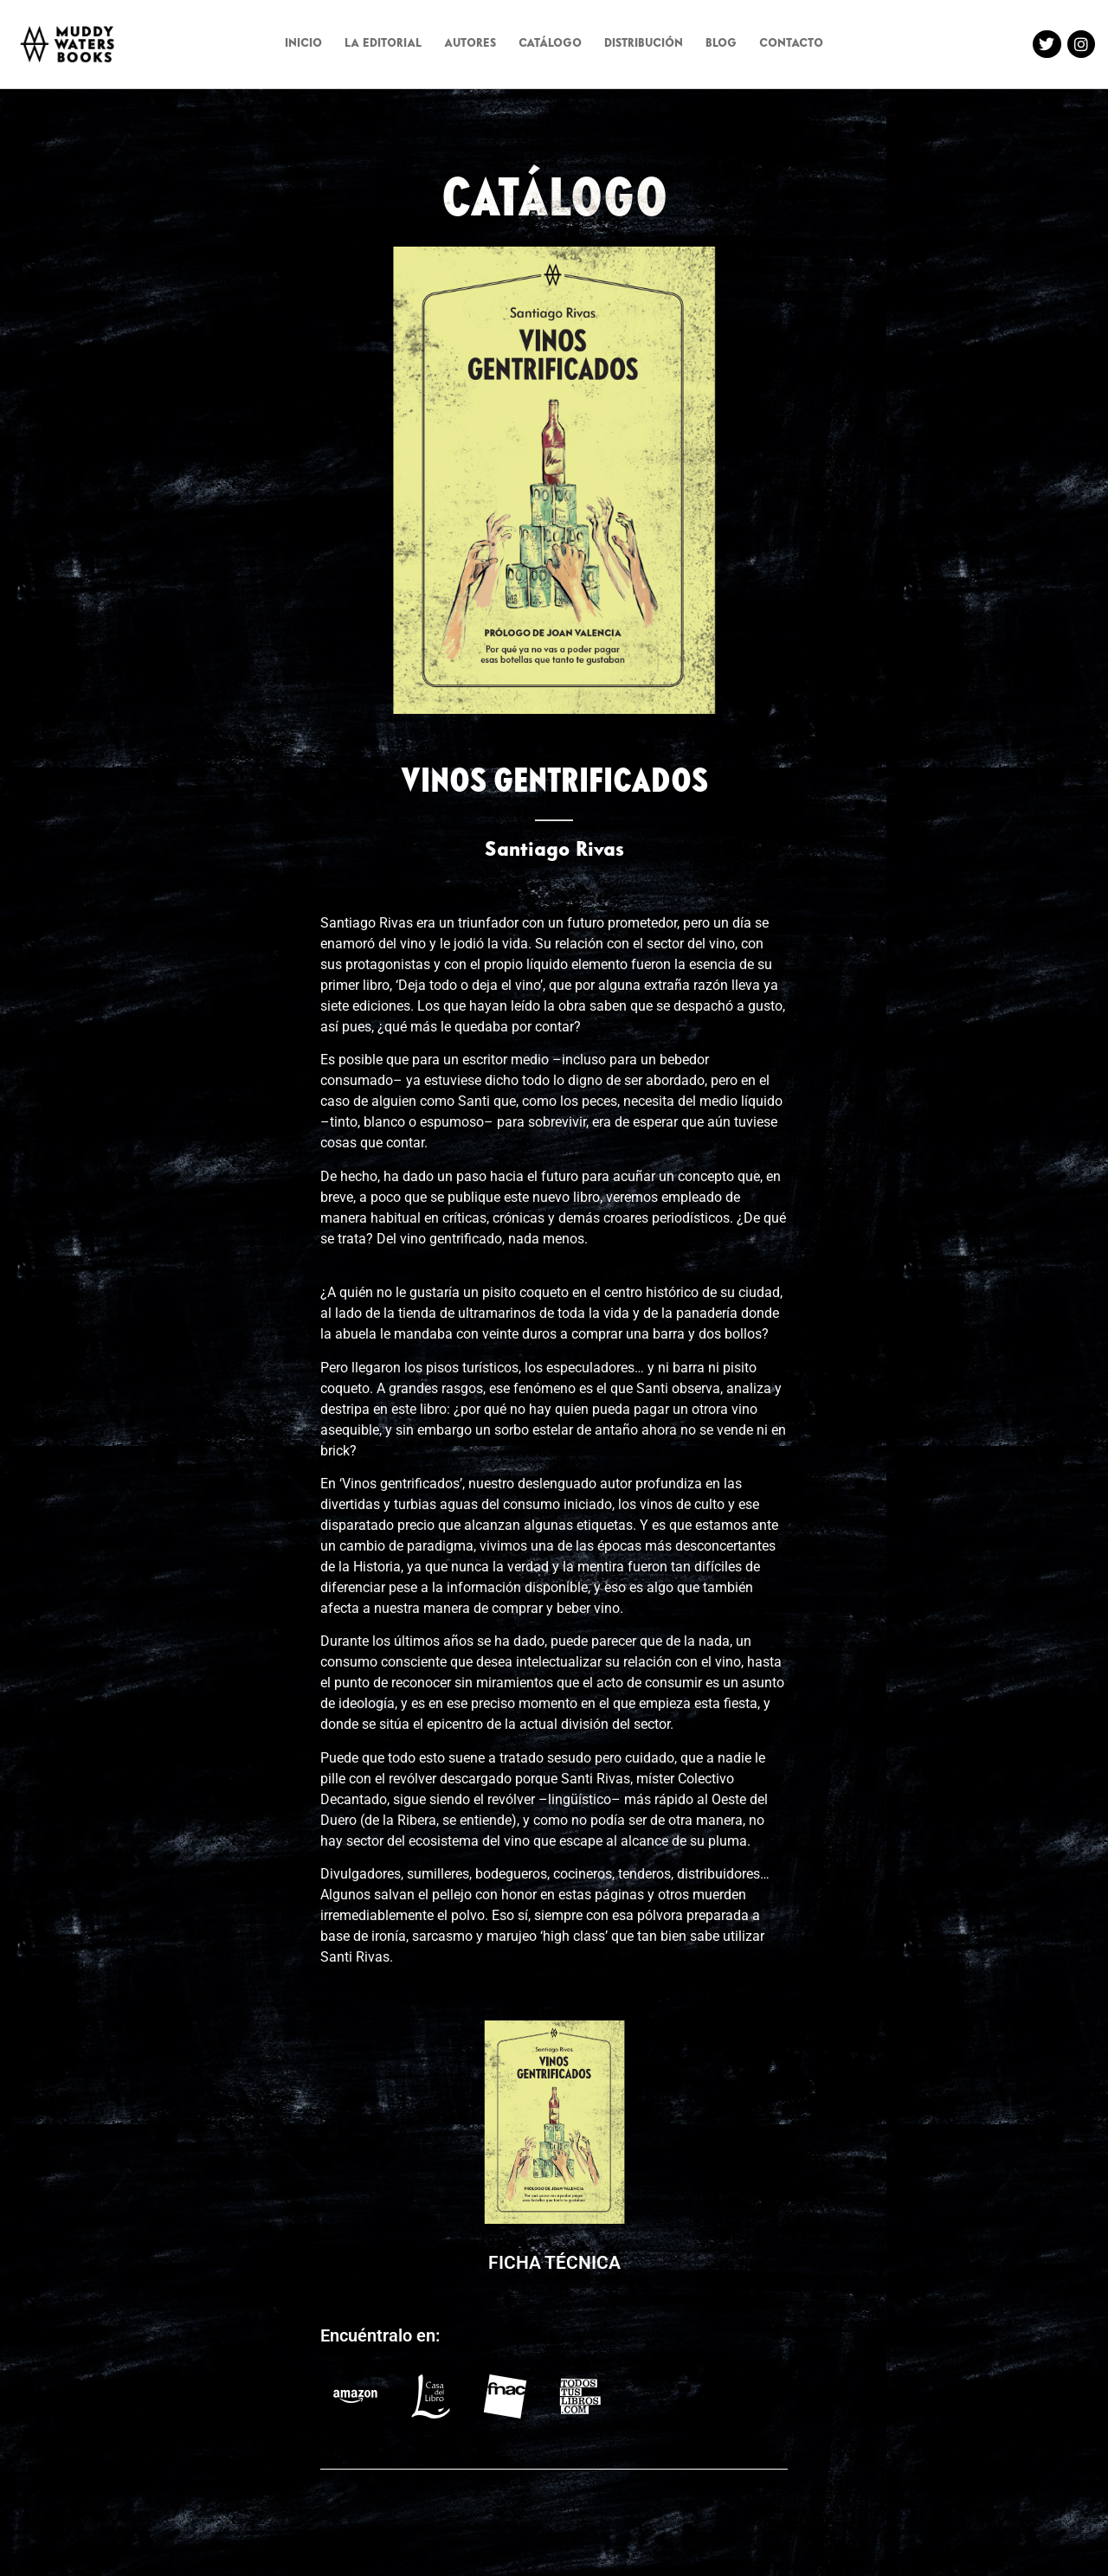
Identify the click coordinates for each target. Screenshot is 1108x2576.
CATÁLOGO (550, 44)
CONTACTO (791, 44)
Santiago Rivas (554, 850)
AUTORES (470, 44)
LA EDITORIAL (383, 44)
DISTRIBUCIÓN (643, 44)
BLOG (721, 44)
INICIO (303, 44)
